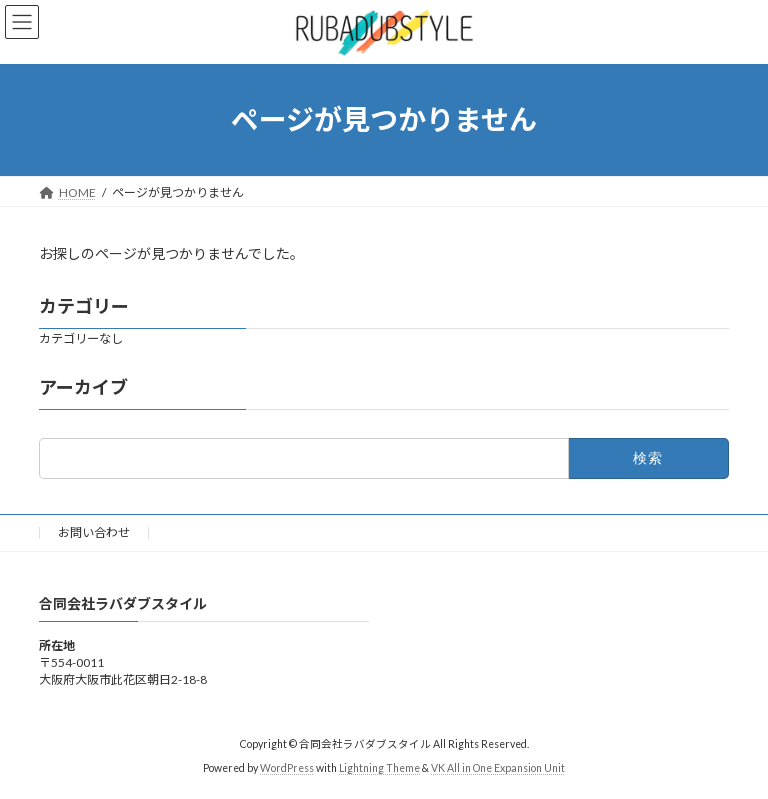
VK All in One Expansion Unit (498, 768)
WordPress (287, 768)
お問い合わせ (94, 532)
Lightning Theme (379, 768)
